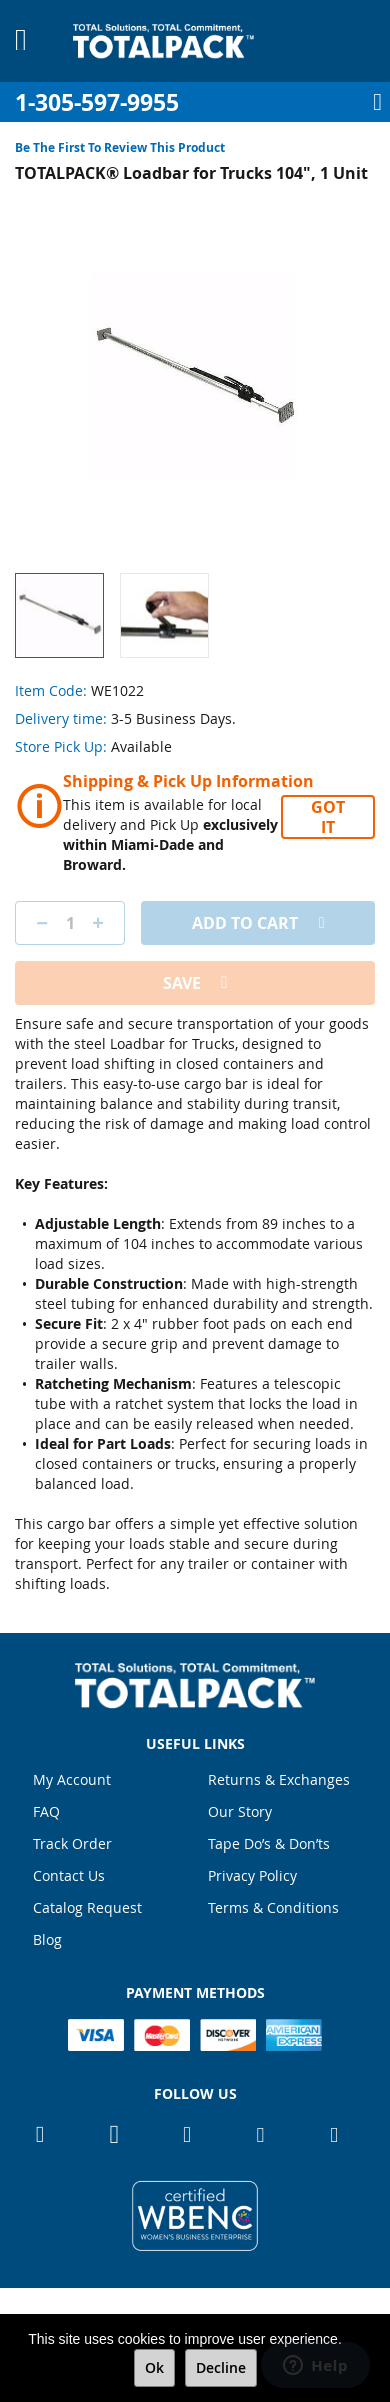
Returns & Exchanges (279, 1779)
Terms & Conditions (273, 1907)
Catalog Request (87, 1907)
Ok (154, 2367)
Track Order (72, 1843)
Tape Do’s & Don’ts (269, 1843)
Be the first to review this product (120, 147)
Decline (221, 2367)
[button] (164, 615)
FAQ (46, 1811)
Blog (47, 1939)
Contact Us (69, 1875)
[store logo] (163, 41)
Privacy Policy (252, 1875)
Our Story (240, 1811)
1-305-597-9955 (97, 102)
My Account (72, 1779)
